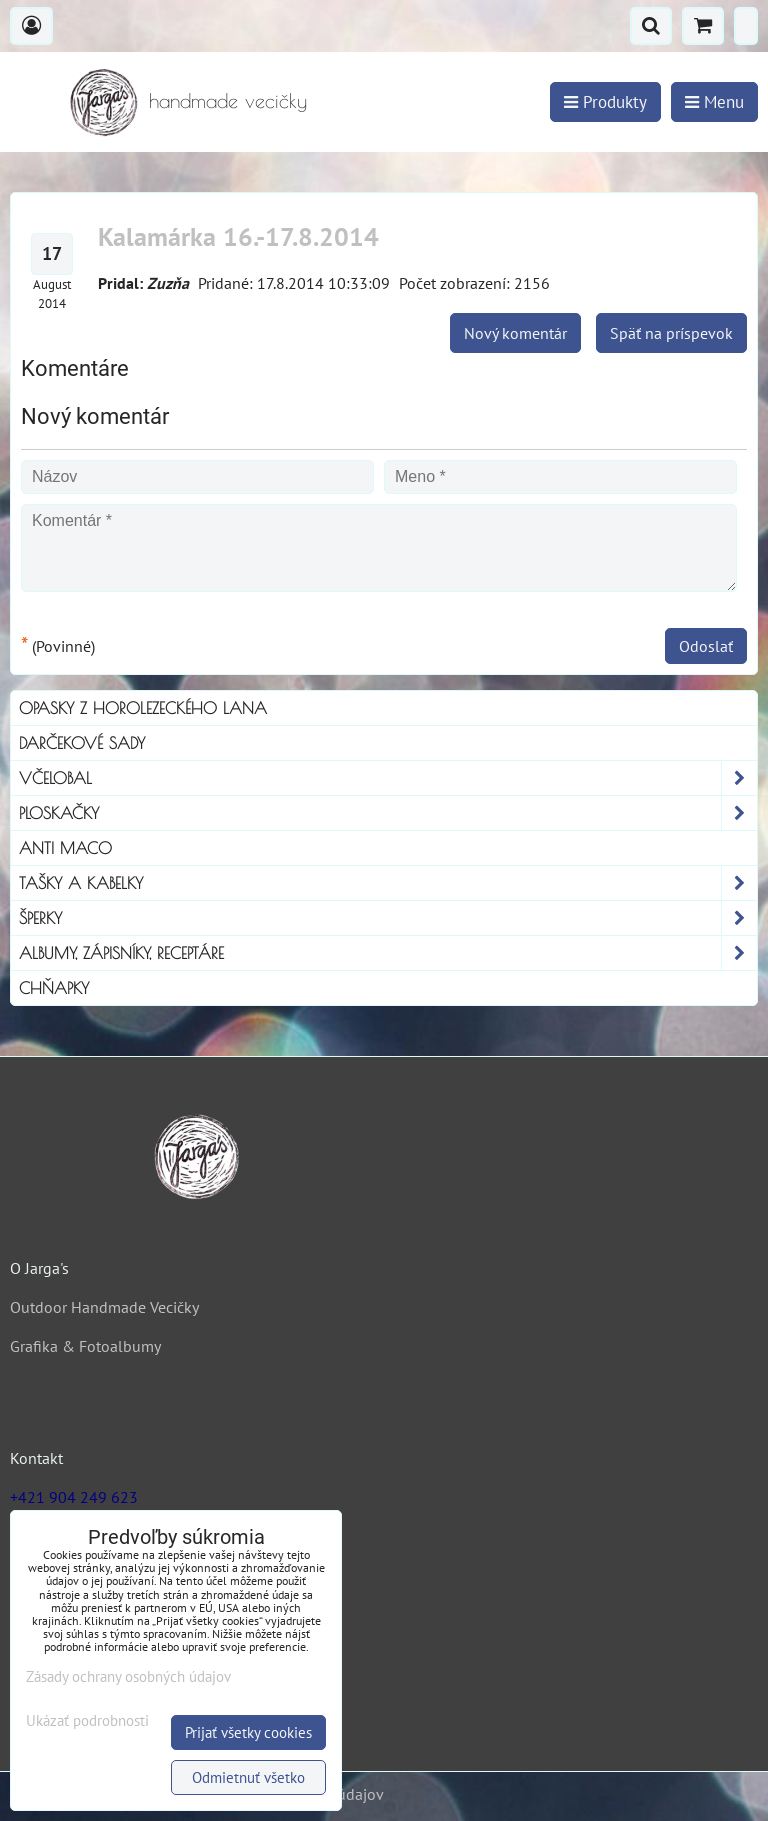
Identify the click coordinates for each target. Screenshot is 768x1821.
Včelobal (388, 778)
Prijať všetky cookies (248, 1732)
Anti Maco (65, 848)
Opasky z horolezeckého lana (143, 708)
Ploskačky (388, 813)
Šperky (388, 918)
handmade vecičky (228, 100)
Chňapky (54, 988)
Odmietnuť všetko (248, 1777)
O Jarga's (39, 1268)
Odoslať (706, 646)
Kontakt (36, 1458)
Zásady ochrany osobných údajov (128, 1676)
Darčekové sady (82, 743)
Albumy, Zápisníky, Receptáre (388, 953)
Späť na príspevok (671, 333)
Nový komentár (515, 333)
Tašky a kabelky (388, 883)
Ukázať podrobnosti (87, 1721)
